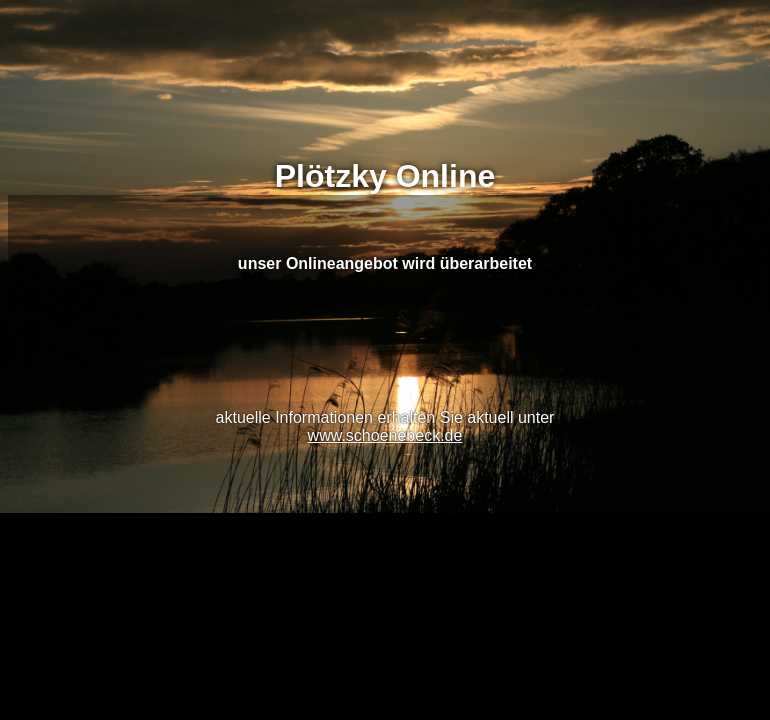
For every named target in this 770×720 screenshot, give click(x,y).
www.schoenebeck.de (385, 435)
